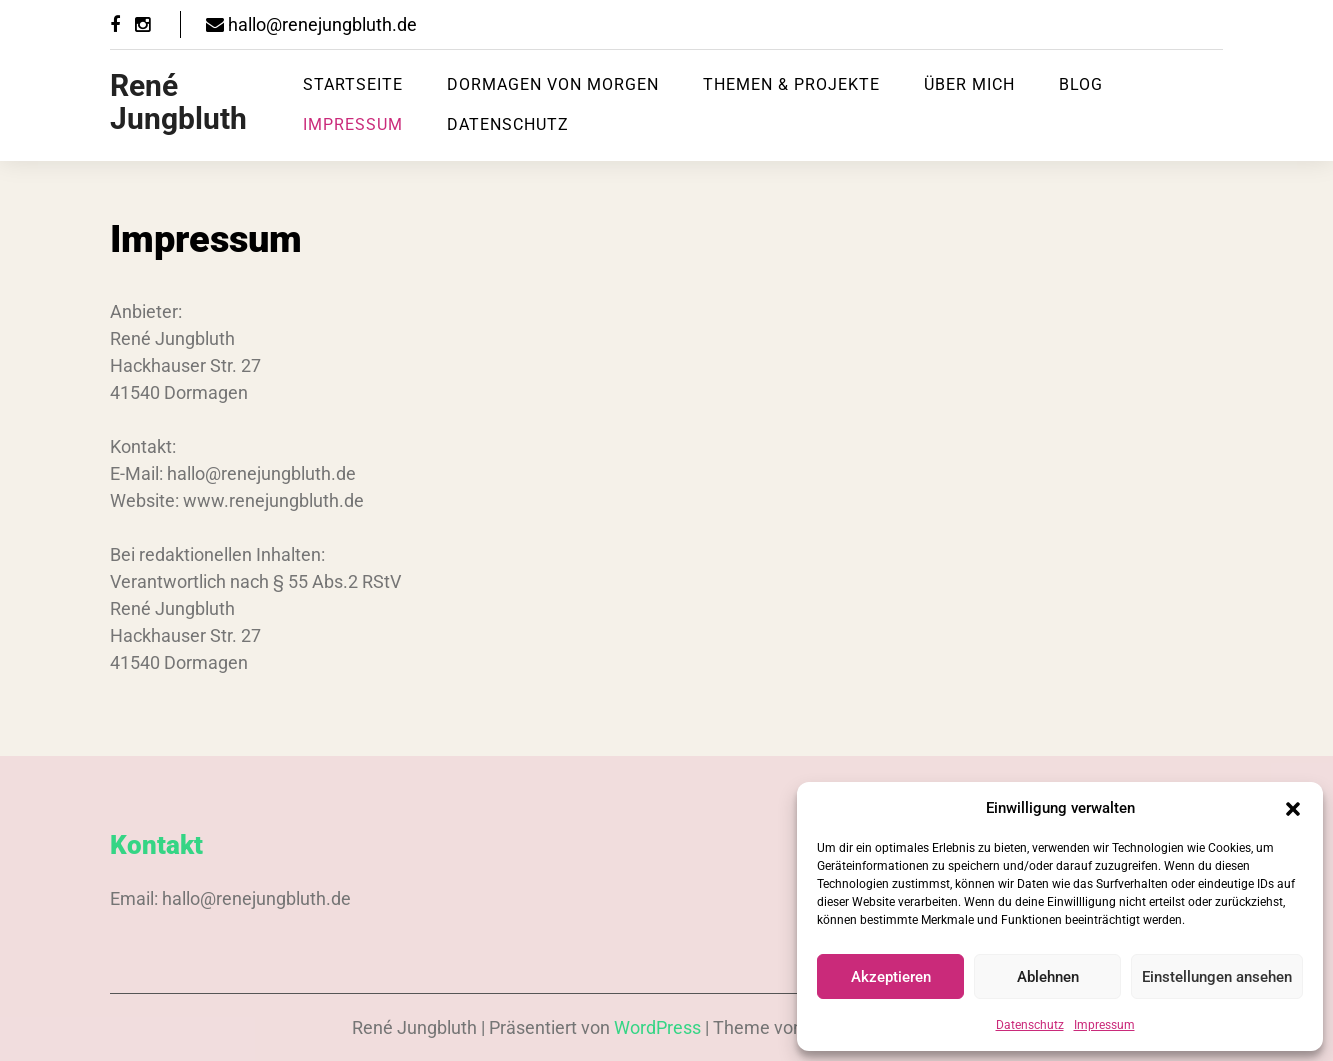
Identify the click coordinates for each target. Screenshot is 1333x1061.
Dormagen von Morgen (553, 84)
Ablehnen (1048, 977)
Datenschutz (1030, 1025)
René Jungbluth (178, 102)
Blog (1081, 84)
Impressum (1104, 1025)
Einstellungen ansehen (1217, 977)
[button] (1293, 808)
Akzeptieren (891, 977)
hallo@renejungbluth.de (311, 24)
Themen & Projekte (791, 84)
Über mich (969, 84)
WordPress (657, 1027)
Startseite (353, 84)
